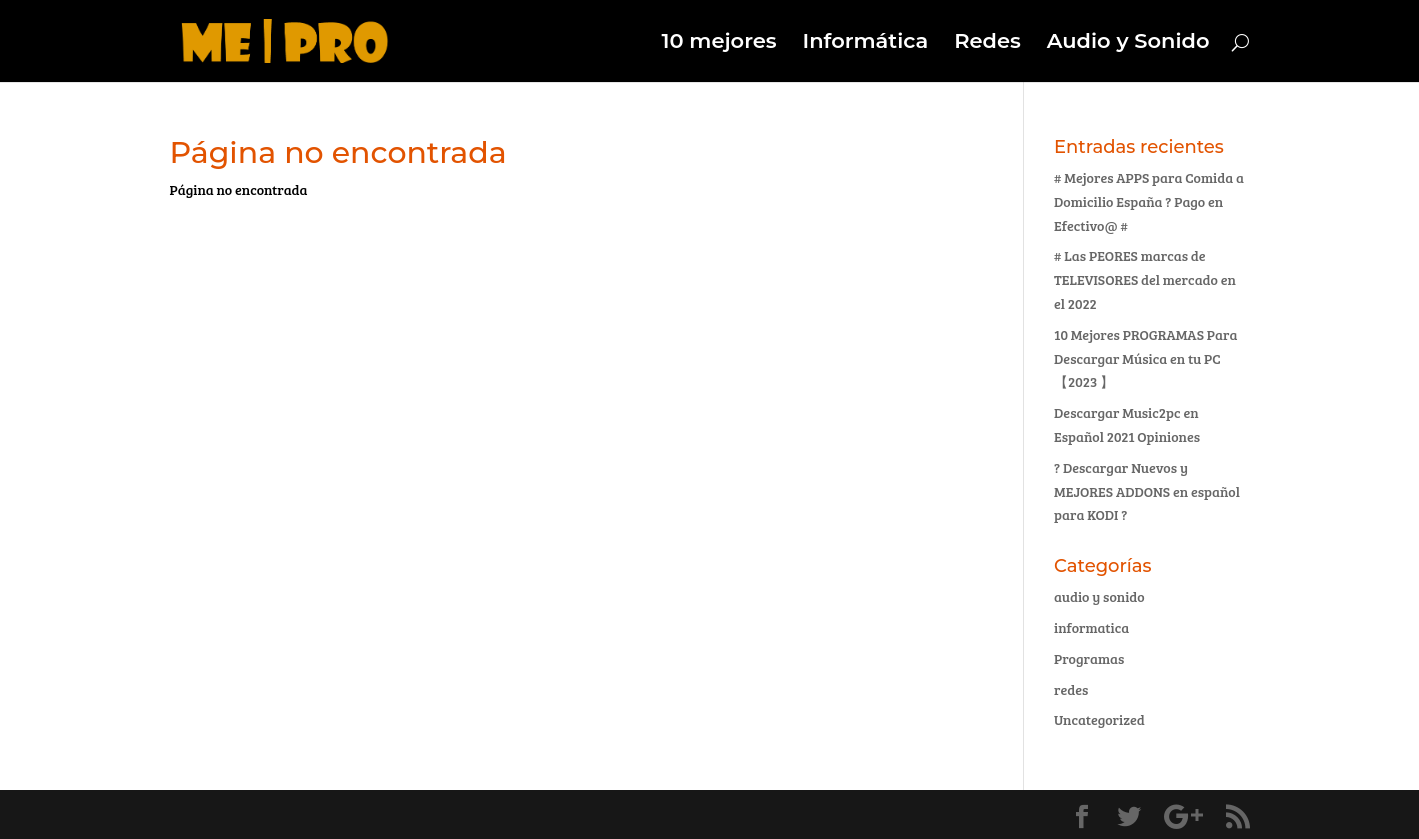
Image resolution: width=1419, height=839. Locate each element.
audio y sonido (1099, 596)
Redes (987, 43)
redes (1071, 689)
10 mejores (718, 43)
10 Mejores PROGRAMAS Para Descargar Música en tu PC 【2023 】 (1145, 358)
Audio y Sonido (1128, 43)
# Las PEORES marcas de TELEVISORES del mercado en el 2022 (1145, 279)
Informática (866, 43)
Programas (1089, 658)
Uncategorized (1099, 719)
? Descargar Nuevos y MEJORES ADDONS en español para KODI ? (1147, 491)
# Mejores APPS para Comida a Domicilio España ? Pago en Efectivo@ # (1149, 201)
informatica (1091, 627)
